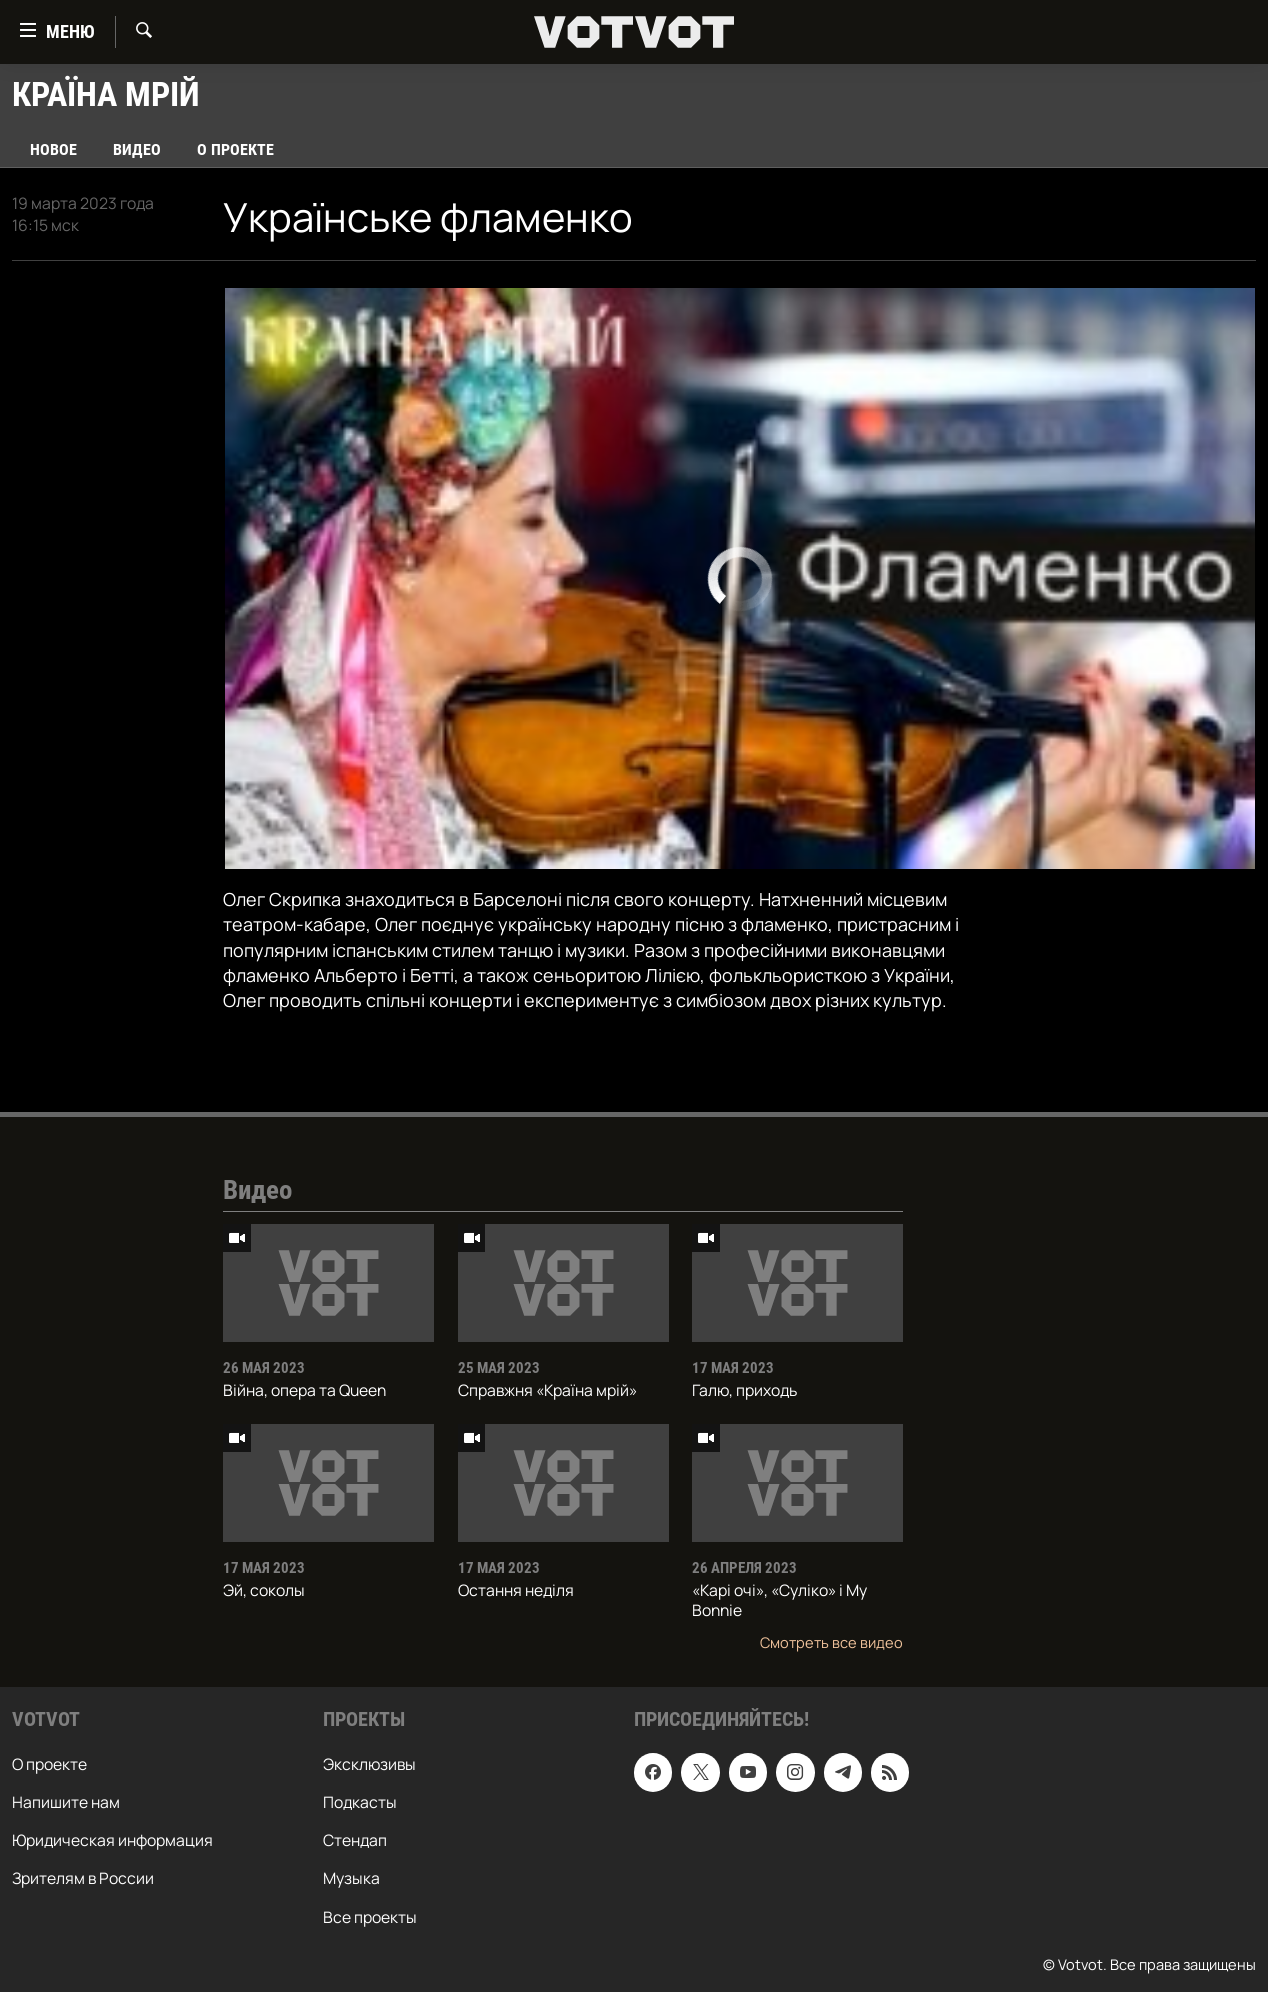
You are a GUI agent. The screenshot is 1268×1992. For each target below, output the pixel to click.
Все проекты (370, 1916)
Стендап (355, 1840)
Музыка (351, 1878)
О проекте (235, 149)
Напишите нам (66, 1802)
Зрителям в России (83, 1878)
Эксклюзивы (369, 1764)
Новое (53, 149)
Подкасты (360, 1802)
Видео (137, 149)
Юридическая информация (112, 1840)
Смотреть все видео (831, 1642)
